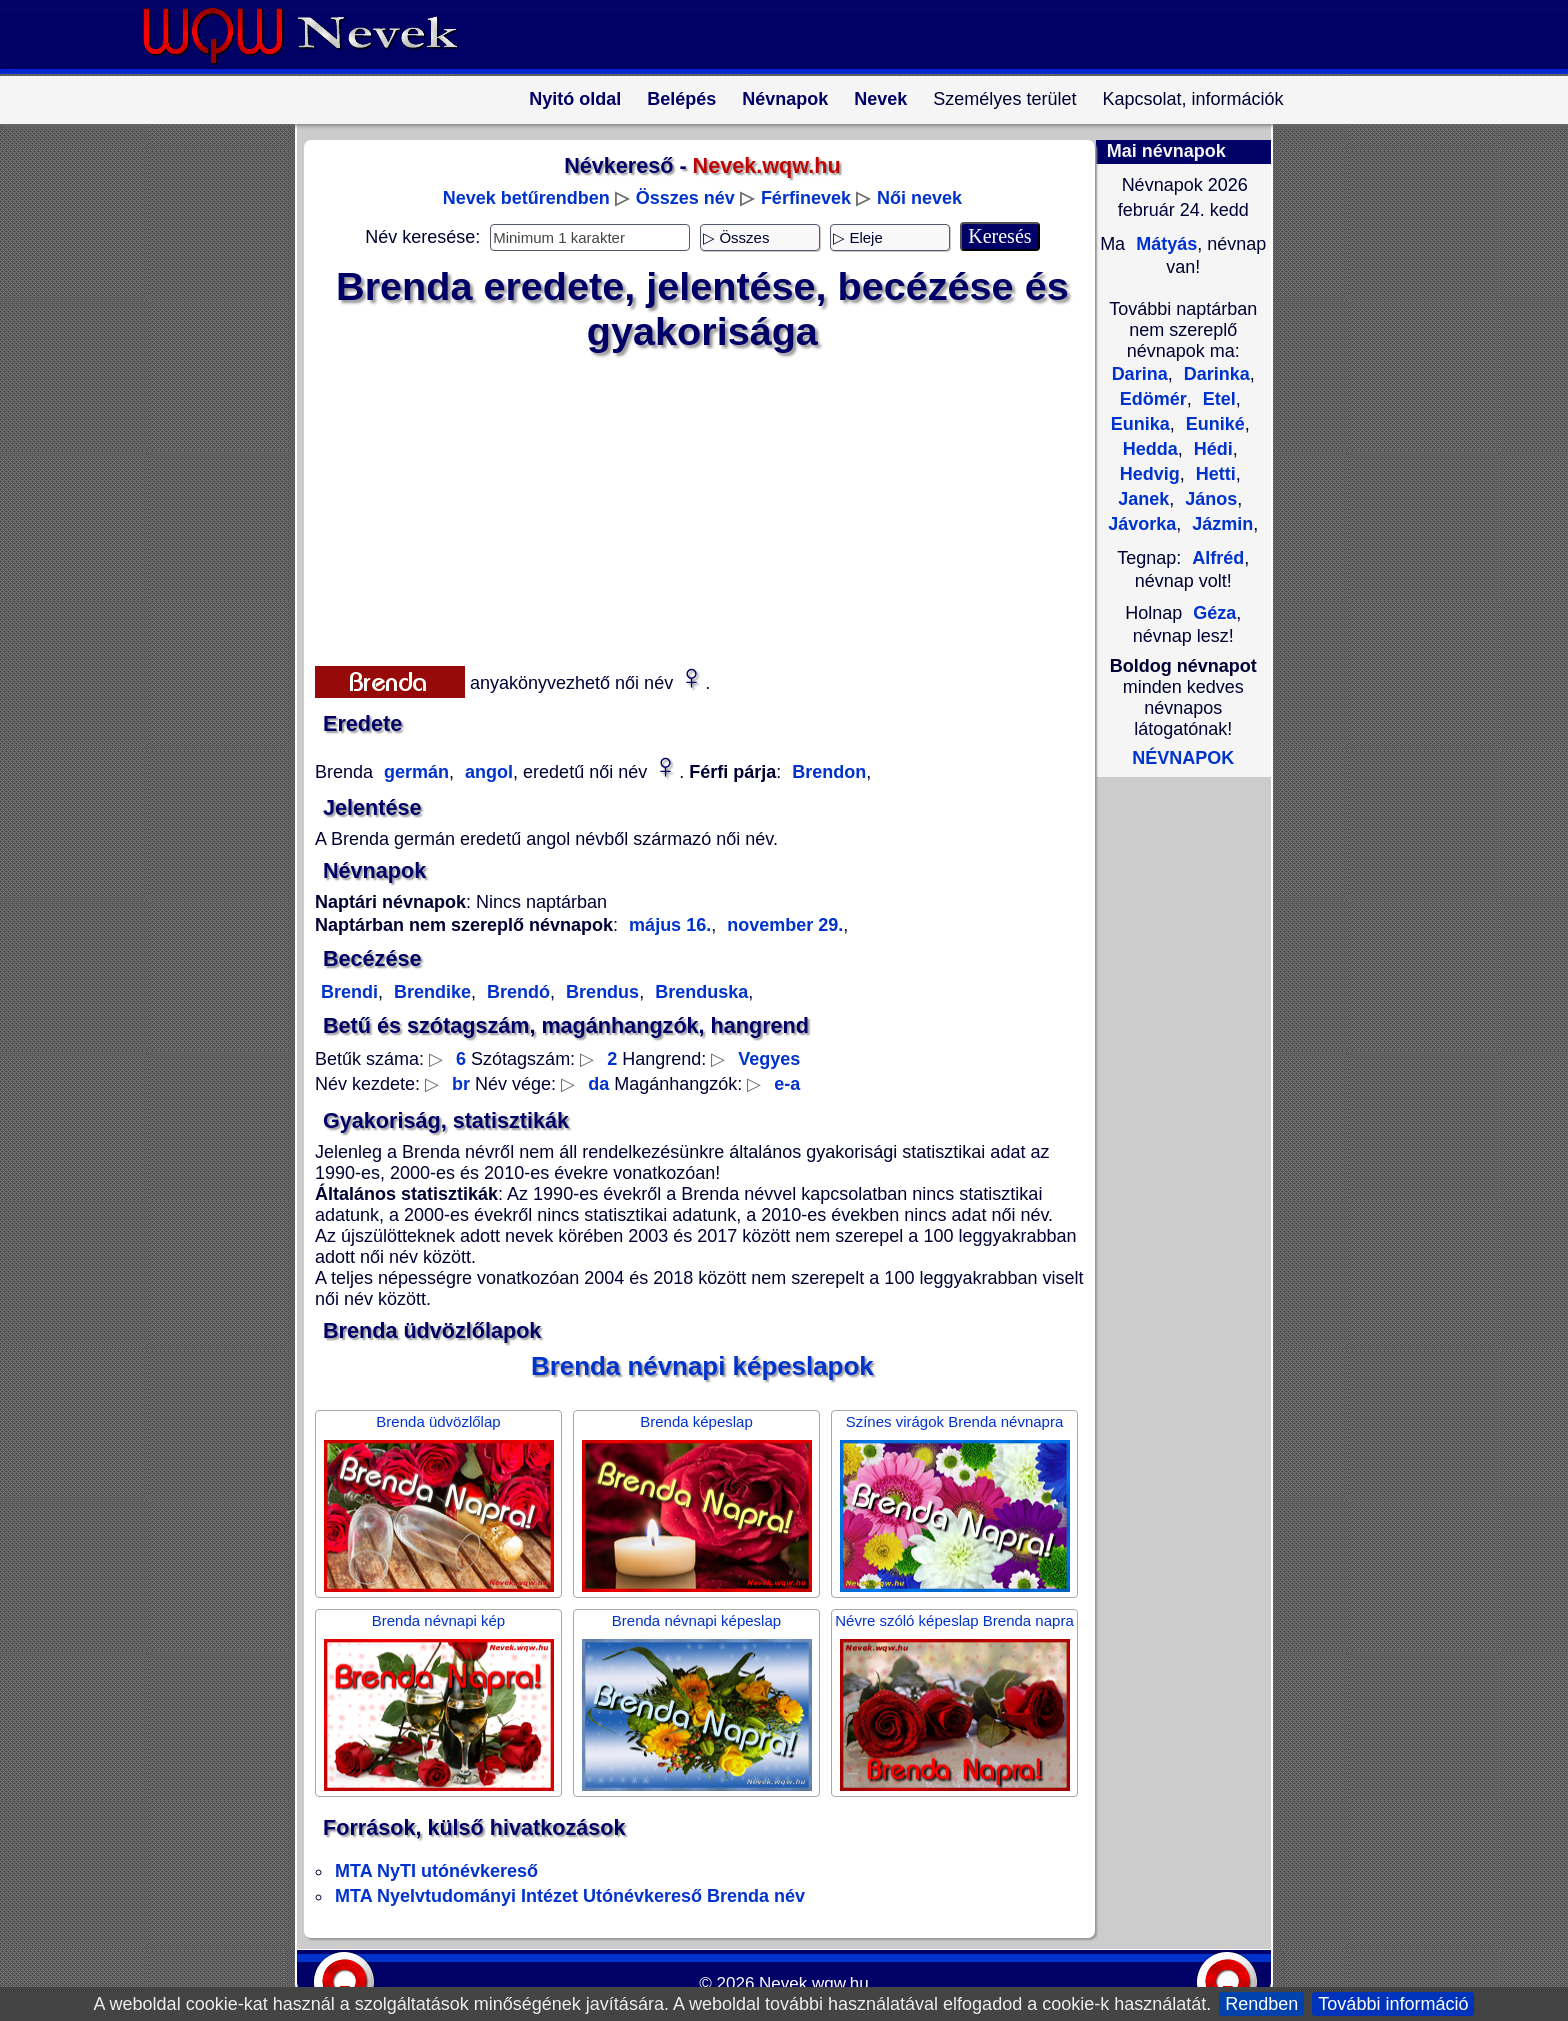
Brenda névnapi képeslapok (702, 1366)
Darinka (1214, 374)
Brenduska (699, 992)
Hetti (1213, 474)
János (1208, 499)
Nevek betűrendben (526, 198)
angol (486, 772)
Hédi (1211, 449)
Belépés (681, 99)
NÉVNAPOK (1183, 758)
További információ (1393, 2004)
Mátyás (1164, 244)
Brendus (600, 992)
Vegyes (769, 1059)
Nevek (880, 99)
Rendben (1261, 2004)
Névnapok (785, 99)
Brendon (829, 772)
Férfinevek (806, 198)
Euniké (1213, 424)
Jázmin (1220, 524)
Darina (1140, 374)
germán (414, 772)
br (461, 1084)
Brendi (349, 992)
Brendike (430, 992)
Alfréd (1218, 558)
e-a (787, 1084)
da (598, 1084)
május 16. (670, 925)
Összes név (685, 198)
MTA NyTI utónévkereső (436, 1871)
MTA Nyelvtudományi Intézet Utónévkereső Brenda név (570, 1896)
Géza (1214, 613)
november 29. (782, 925)
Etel (1217, 399)
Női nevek (919, 198)
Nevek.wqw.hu (814, 1983)
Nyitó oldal (575, 99)
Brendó (516, 992)
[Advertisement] (690, 505)
